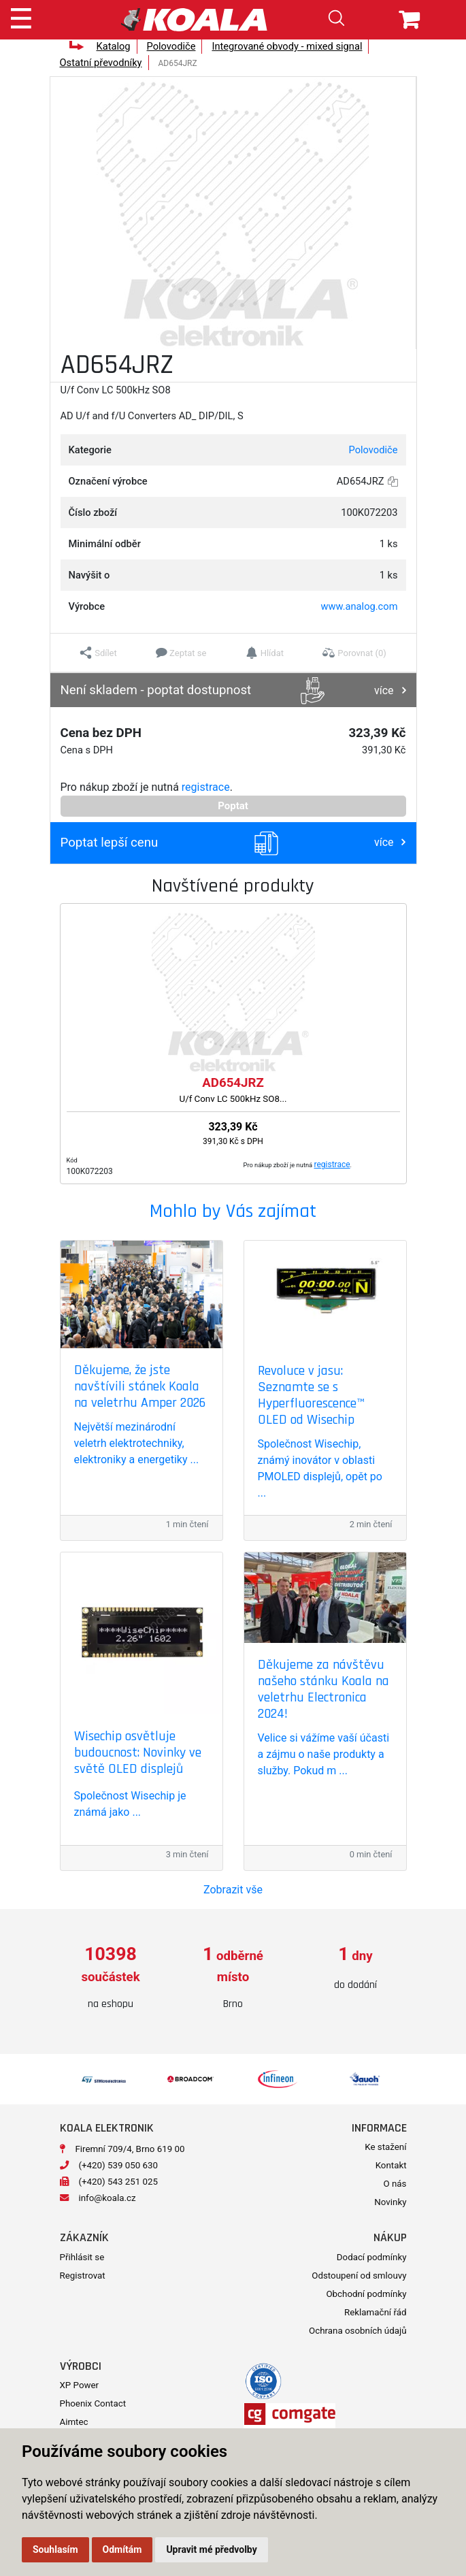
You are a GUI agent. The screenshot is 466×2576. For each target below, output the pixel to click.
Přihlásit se (82, 2257)
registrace (206, 787)
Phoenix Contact (93, 2403)
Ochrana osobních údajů (357, 2331)
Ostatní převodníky (101, 62)
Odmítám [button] (122, 2549)
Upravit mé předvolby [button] (211, 2549)
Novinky (390, 2202)
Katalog (113, 46)
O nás (395, 2184)
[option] (111, 1978)
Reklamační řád (375, 2312)
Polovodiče (171, 46)
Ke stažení (385, 2147)
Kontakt (391, 2165)
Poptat (233, 806)
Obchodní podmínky (366, 2294)
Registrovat (82, 2275)
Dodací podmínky (372, 2257)
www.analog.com (359, 606)
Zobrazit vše (233, 1889)
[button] (98, 653)
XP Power (79, 2385)
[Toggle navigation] (21, 16)
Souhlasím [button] (55, 2549)
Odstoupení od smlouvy (359, 2275)
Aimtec (74, 2422)
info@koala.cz (107, 2198)
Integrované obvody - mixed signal (287, 46)
